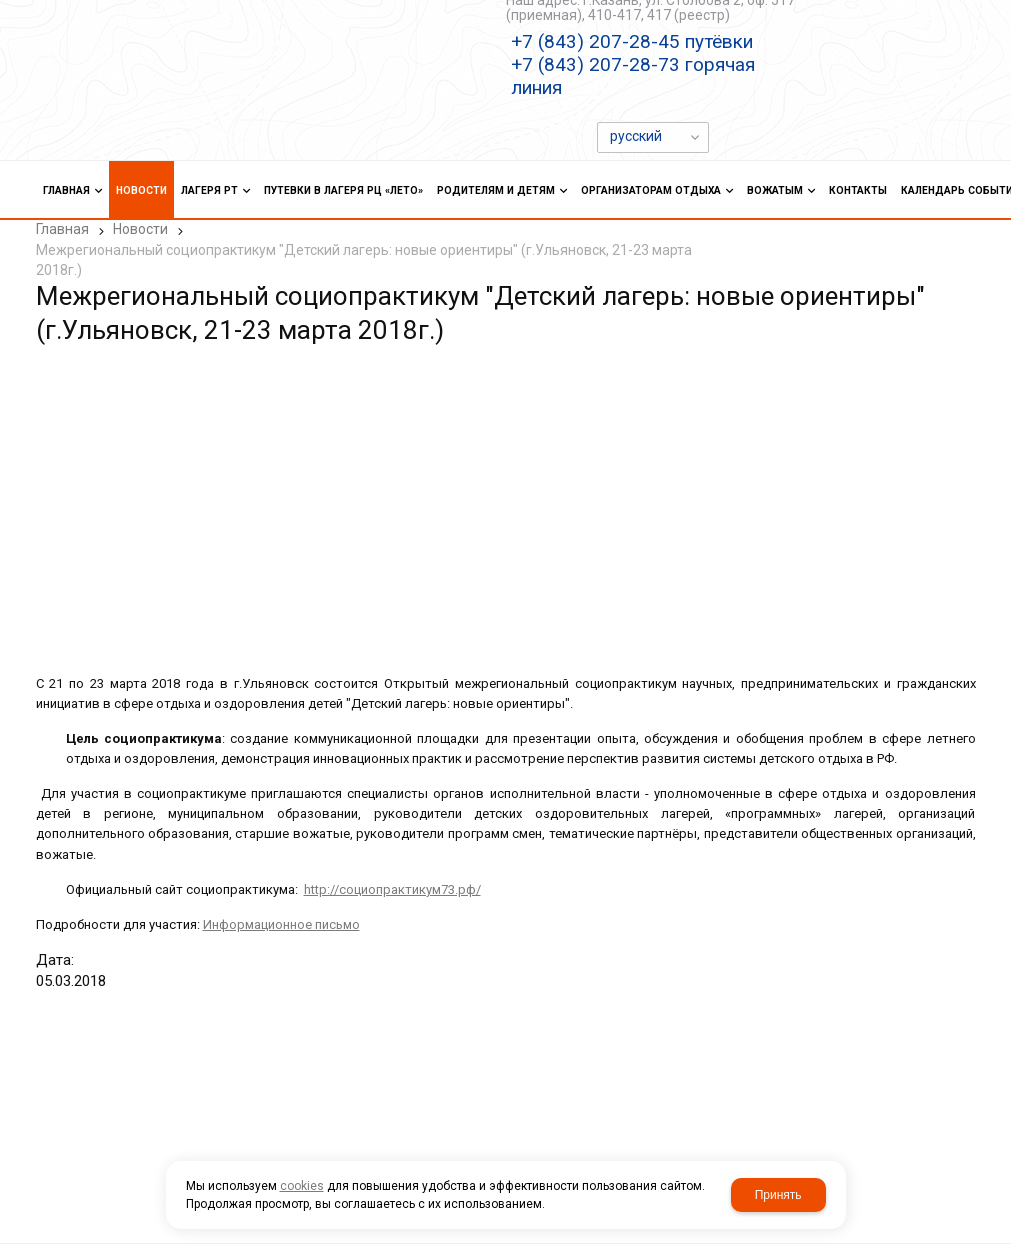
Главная (62, 229)
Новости (140, 229)
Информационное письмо (281, 924)
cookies (302, 1186)
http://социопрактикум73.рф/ (392, 889)
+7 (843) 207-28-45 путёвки (632, 41)
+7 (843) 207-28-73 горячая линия (633, 76)
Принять (778, 1195)
